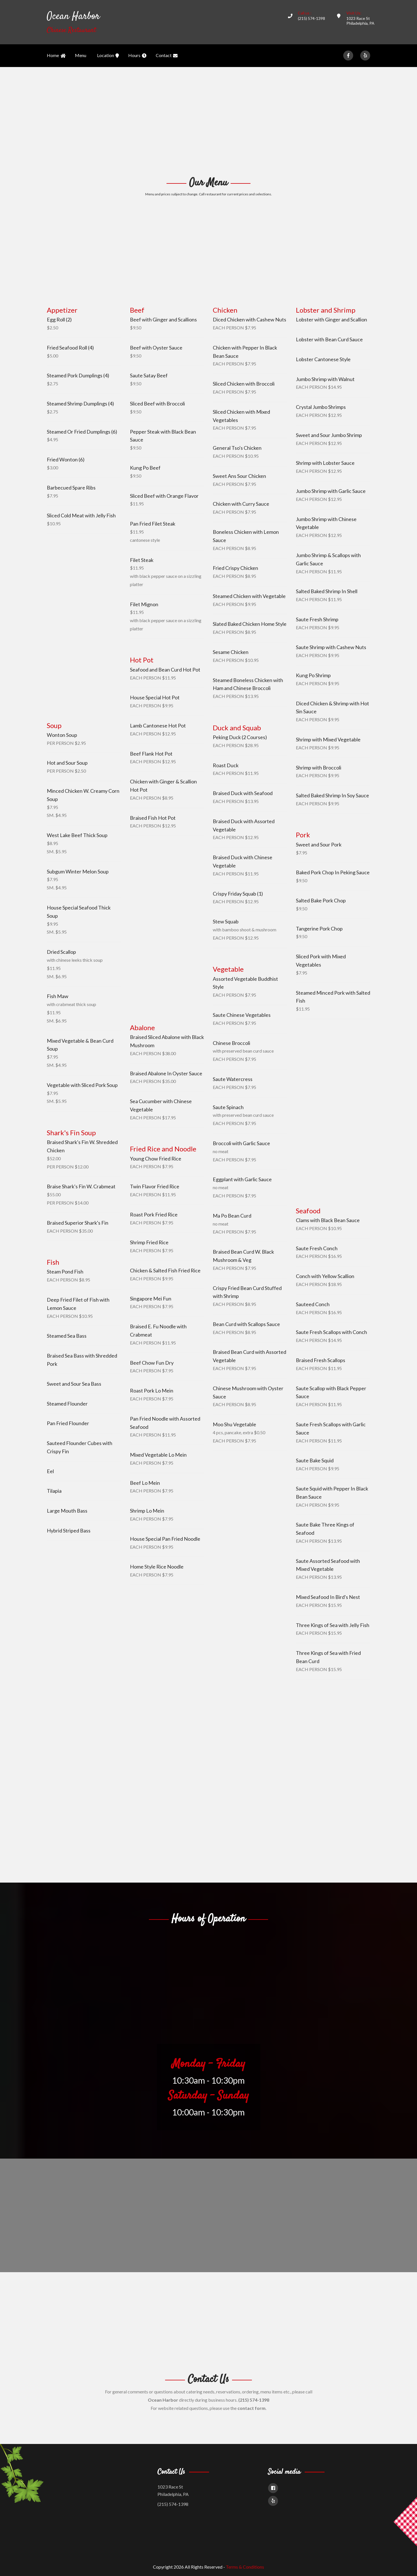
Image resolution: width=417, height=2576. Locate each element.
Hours (137, 56)
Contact (167, 56)
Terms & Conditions (245, 2566)
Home (56, 56)
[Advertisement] (208, 121)
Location (108, 56)
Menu (80, 55)
